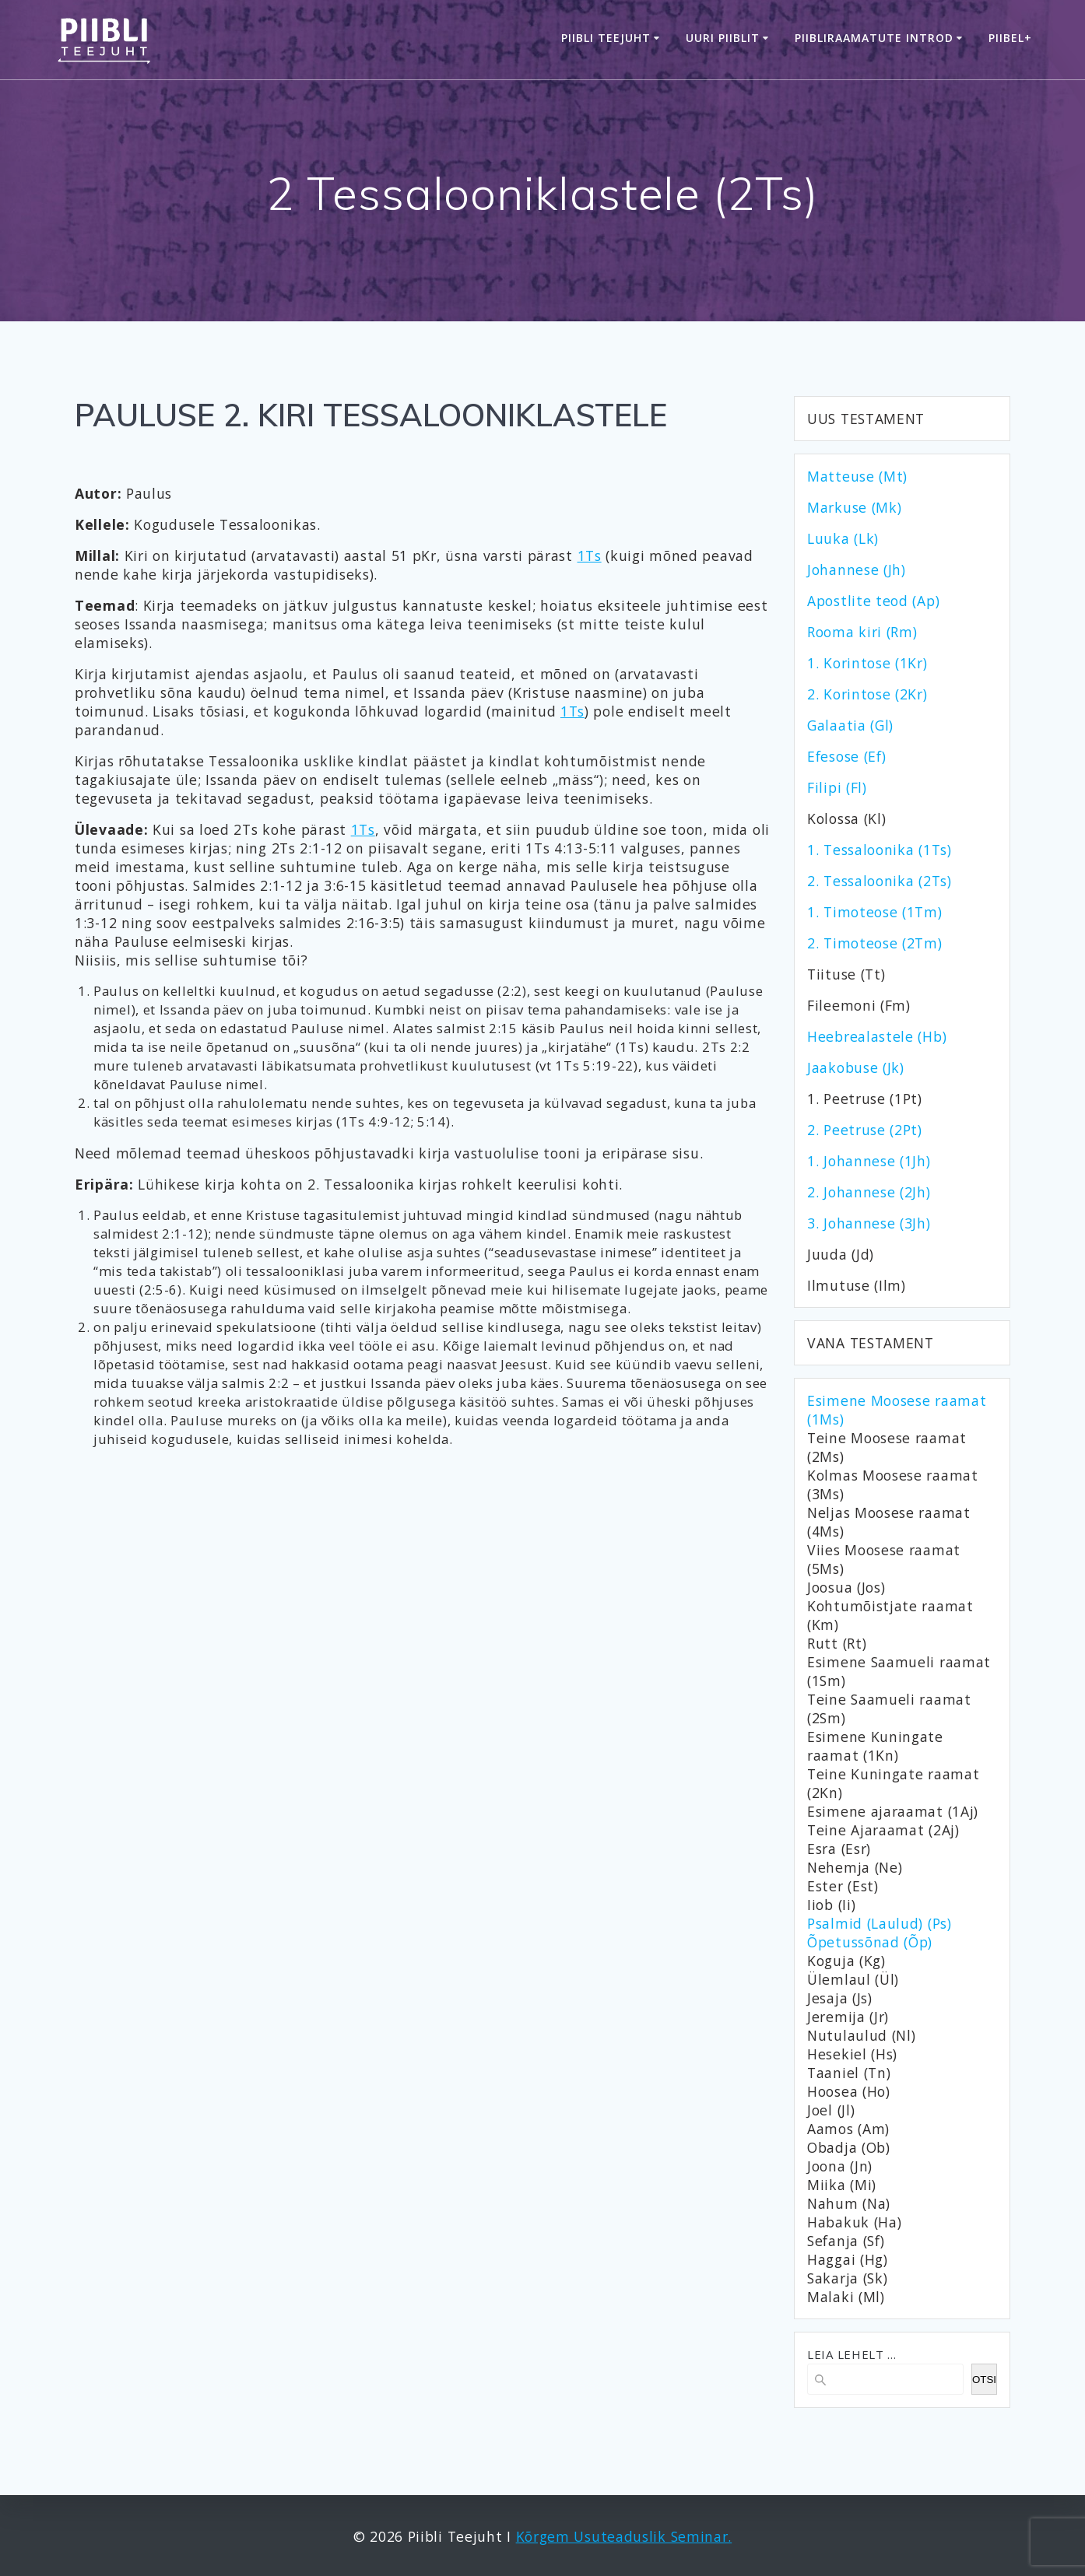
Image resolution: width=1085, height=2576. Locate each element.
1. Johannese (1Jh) (869, 1160)
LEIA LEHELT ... (852, 2354)
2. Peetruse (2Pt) (864, 1129)
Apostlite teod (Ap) (873, 600)
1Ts (590, 555)
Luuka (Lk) (843, 538)
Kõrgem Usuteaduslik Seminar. (624, 2536)
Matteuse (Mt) (857, 476)
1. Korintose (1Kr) (867, 663)
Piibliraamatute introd (874, 37)
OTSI (984, 2379)
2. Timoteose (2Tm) (875, 943)
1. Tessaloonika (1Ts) (879, 849)
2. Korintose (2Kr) (867, 694)
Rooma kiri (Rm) (862, 631)
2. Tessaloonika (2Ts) (879, 880)
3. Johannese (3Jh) (869, 1223)
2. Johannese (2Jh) (869, 1192)
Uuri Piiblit (723, 37)
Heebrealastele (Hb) (876, 1036)
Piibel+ (1010, 37)
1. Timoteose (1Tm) (875, 911)
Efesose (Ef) (846, 756)
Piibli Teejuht (606, 37)
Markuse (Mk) (854, 507)
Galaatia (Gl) (850, 725)
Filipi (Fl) (837, 787)
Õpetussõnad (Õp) (869, 1942)
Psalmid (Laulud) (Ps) (879, 1923)
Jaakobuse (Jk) (855, 1067)
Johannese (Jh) (856, 569)
